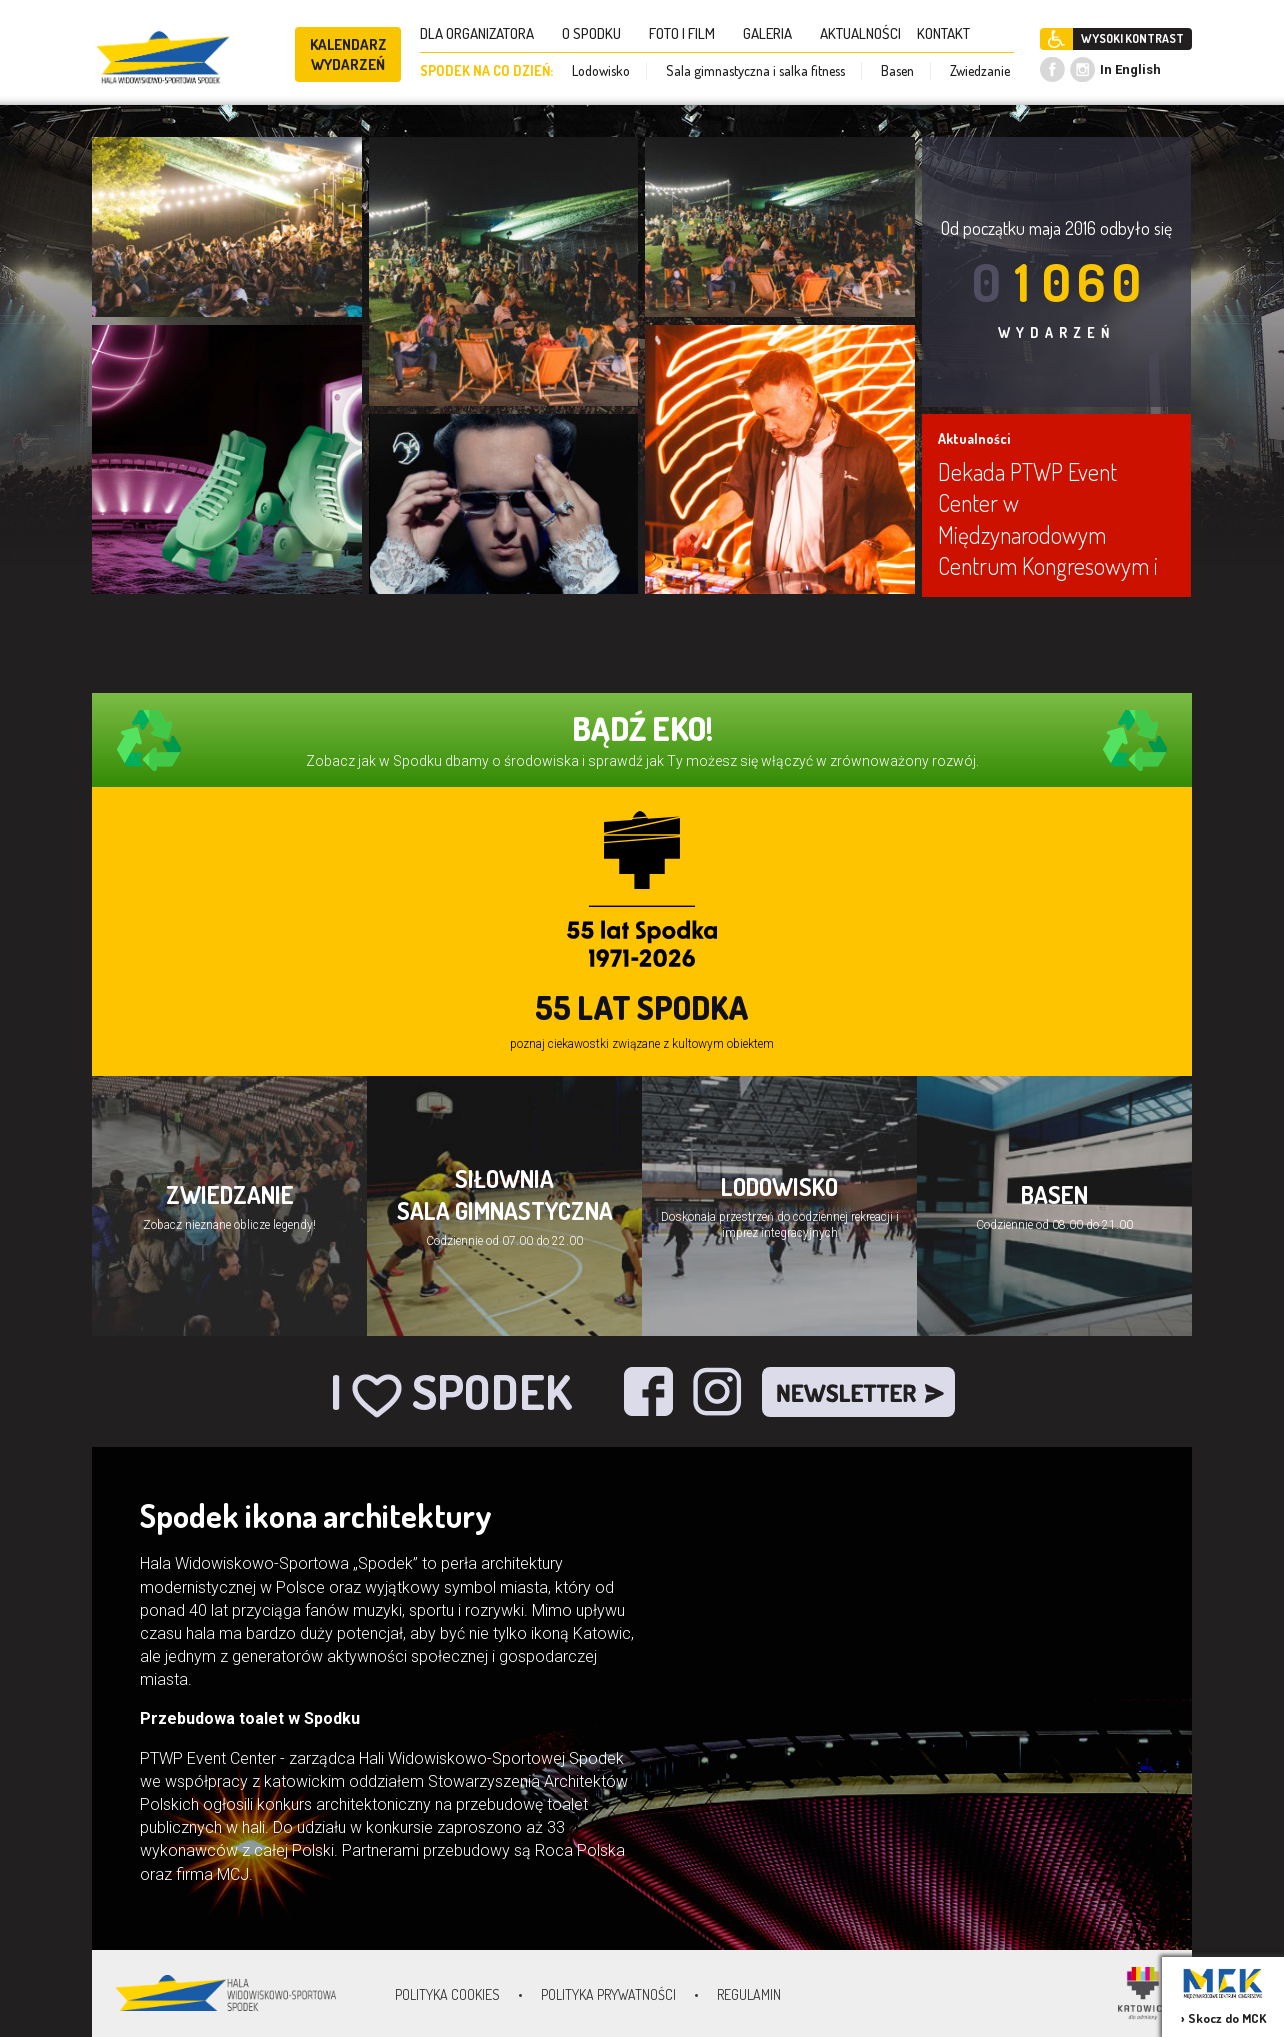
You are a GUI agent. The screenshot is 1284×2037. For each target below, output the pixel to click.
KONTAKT (949, 33)
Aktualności (974, 438)
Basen (897, 70)
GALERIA (773, 33)
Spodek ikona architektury (316, 1515)
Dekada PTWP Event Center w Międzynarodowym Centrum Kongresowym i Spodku (1048, 534)
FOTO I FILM (688, 33)
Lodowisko (601, 70)
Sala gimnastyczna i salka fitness (755, 70)
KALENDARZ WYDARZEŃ (348, 54)
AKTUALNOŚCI (860, 33)
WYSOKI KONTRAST (1132, 38)
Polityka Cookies (447, 1994)
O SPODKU (597, 33)
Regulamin (749, 1994)
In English (1130, 69)
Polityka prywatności (608, 1994)
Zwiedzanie (980, 70)
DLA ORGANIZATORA (483, 33)
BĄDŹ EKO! (642, 728)
